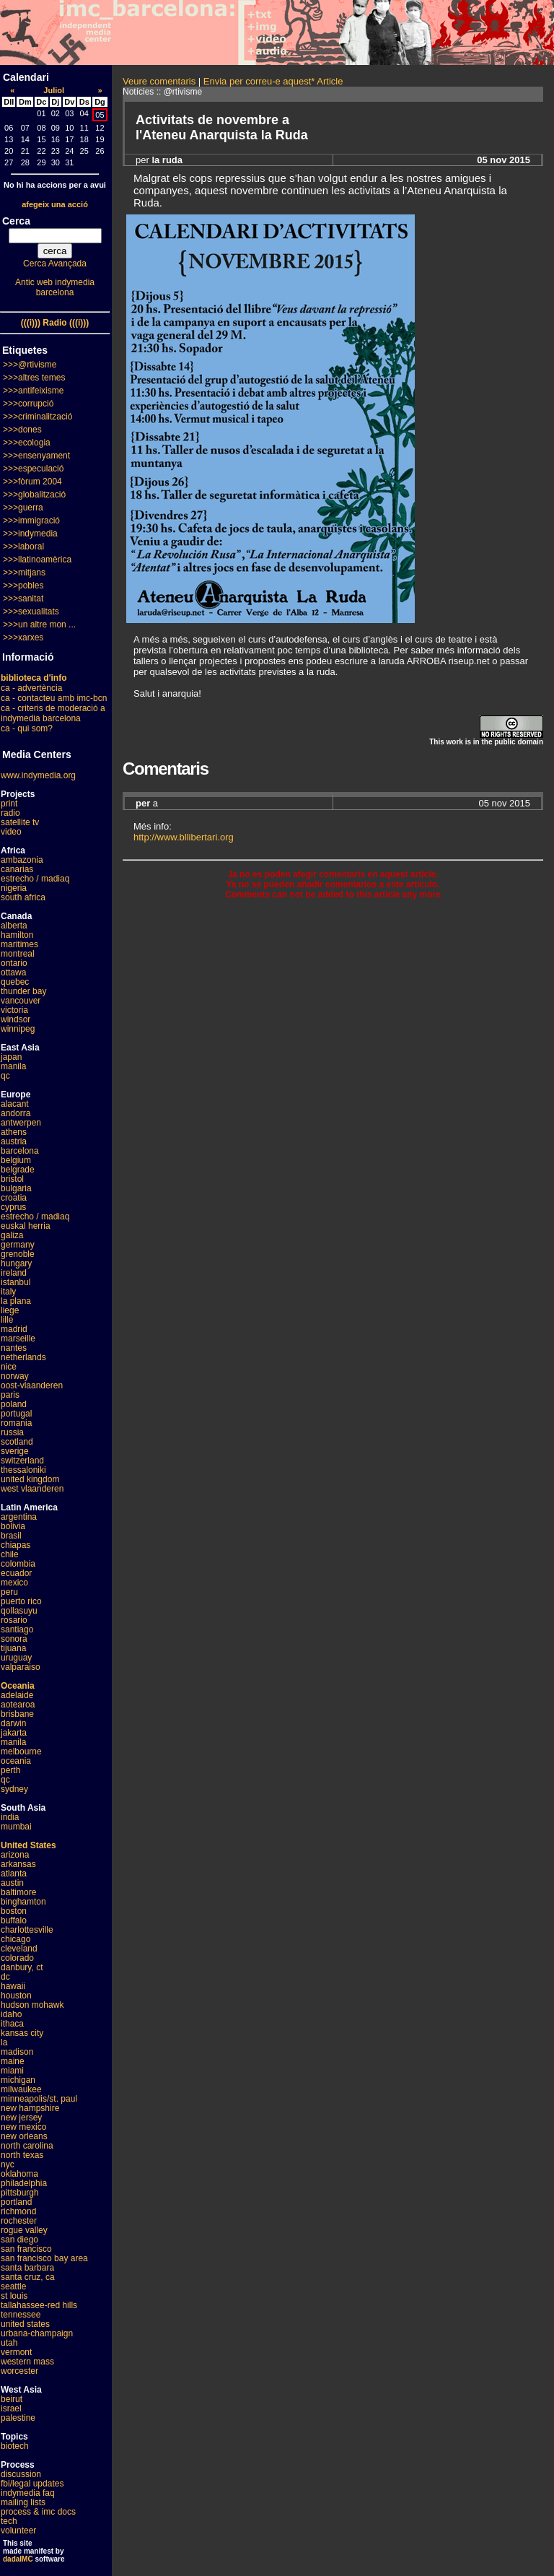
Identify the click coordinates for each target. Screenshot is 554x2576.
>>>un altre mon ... (39, 624)
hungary (16, 1263)
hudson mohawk (32, 2005)
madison (17, 2052)
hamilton (17, 935)
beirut (11, 2399)
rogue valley (24, 2230)
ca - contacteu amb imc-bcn (54, 698)
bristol (12, 1179)
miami (12, 2071)
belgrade (18, 1170)
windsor (15, 1019)
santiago (17, 1629)
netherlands (23, 1357)
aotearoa (18, 1705)
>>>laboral (23, 546)
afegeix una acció (55, 204)
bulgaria (16, 1188)
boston (14, 1911)
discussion (21, 2474)
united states (25, 2324)
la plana (16, 1301)
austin (12, 1883)
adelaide (17, 1695)
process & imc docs (38, 2512)
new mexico (23, 2127)
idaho (11, 2014)
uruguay (16, 1658)
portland (16, 2202)
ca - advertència (31, 688)
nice (9, 1367)
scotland (17, 1442)
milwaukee (21, 2089)
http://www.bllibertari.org (183, 837)
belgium (16, 1160)
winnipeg (18, 1029)
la (4, 2042)
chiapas (15, 1545)
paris (10, 1395)
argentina (19, 1517)
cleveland (19, 1949)
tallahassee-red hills (39, 2305)
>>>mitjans (24, 572)
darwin (13, 1723)
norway (15, 1376)
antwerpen (21, 1123)
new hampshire (30, 2108)
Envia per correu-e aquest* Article (273, 81)
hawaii (13, 1986)
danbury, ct (22, 1967)
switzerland (22, 1460)
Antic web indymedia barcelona (54, 287)
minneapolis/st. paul (39, 2099)
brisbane (17, 1714)
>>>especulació (33, 469)
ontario (14, 963)
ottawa (13, 972)
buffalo (14, 1920)
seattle (13, 2286)
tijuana (13, 1648)
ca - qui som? (27, 728)
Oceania (18, 1686)
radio (10, 813)
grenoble (18, 1254)
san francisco (26, 2249)
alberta (14, 926)
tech (9, 2521)
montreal (18, 954)
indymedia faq (28, 2493)
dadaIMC (18, 2559)
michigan (18, 2080)
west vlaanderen (32, 1489)
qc (5, 1076)
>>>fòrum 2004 (32, 482)
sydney (14, 1789)
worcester (19, 2371)
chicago (15, 1939)
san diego (19, 2240)
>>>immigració (31, 520)
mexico (14, 1583)
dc (5, 1977)
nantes (14, 1348)
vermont (16, 2352)
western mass (27, 2362)
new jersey (21, 2117)
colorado (17, 1958)
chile (10, 1554)
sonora (14, 1639)
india (10, 1817)
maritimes (19, 944)
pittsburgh (20, 2193)
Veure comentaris (159, 81)
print (9, 804)
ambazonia (22, 860)
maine (13, 2061)
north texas (22, 2155)
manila (13, 1066)
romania (16, 1423)
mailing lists (23, 2502)
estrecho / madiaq (35, 879)
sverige (15, 1451)
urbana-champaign (37, 2333)
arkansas (18, 1864)
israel (11, 2408)
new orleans (24, 2136)
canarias (17, 869)
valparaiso (20, 1667)
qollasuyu (19, 1611)
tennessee (20, 2315)
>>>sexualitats (31, 611)
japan (11, 1057)
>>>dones (22, 430)
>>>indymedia (30, 533)
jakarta (14, 1733)
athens (14, 1132)
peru (9, 1592)
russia (12, 1432)
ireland (14, 1273)
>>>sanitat (23, 598)
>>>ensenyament (36, 456)
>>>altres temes (34, 378)
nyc (7, 2164)
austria (14, 1141)
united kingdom (30, 1479)
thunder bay (23, 991)
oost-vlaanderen (32, 1385)
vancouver (20, 1001)
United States (28, 1845)
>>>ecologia (26, 443)
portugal (16, 1414)
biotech (15, 2446)
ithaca (12, 2024)
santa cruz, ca (28, 2277)
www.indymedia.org (38, 775)
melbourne (21, 1751)
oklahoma (19, 2174)
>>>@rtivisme (30, 365)
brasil (11, 1536)
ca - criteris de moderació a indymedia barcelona (53, 713)
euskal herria (25, 1226)
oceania (16, 1761)
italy (8, 1292)
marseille (18, 1338)
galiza (12, 1235)
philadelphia (24, 2183)
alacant (15, 1104)
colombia (18, 1564)
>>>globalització (34, 494)
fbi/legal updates (32, 2484)
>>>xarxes (23, 637)
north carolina (27, 2146)
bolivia (13, 1526)
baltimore (18, 1892)
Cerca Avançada (55, 263)
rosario (14, 1620)
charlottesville (27, 1930)
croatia (14, 1198)
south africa (23, 897)
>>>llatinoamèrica (37, 559)
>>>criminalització (37, 417)
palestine (18, 2418)
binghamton (23, 1902)
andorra (15, 1113)
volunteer (18, 2530)
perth (10, 1770)
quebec (15, 982)
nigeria (14, 888)
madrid (14, 1329)
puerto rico (21, 1601)
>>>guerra (23, 507)
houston (16, 1995)
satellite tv (20, 822)
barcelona (20, 1151)
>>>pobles (23, 585)
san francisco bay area (44, 2258)
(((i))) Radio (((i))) (55, 323)
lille (7, 1320)
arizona (15, 1855)
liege (10, 1310)
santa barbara (27, 2268)
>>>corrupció (28, 404)
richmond (18, 2211)
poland (14, 1404)
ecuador (16, 1573)
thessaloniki (23, 1470)
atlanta (14, 1873)
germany (18, 1245)
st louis (14, 2296)
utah (9, 2343)
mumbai (16, 1827)
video (11, 832)
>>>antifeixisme (33, 391)
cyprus (13, 1207)
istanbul (15, 1282)
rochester (19, 2221)
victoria (14, 1010)
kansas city (22, 2033)
